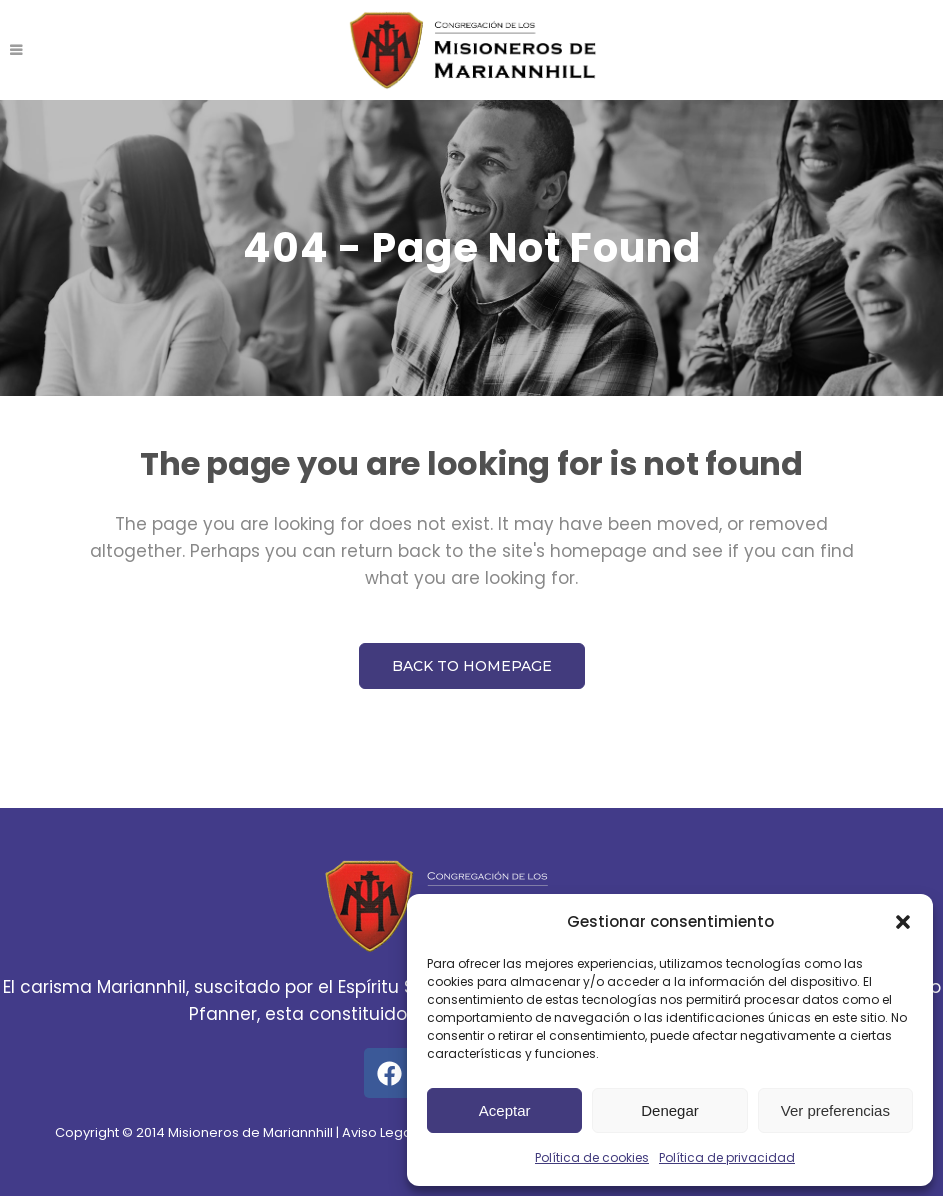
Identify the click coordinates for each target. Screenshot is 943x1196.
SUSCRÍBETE (835, 50)
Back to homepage (472, 666)
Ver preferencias (835, 1110)
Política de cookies (592, 1157)
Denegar (670, 1110)
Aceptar (505, 1110)
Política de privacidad (727, 1157)
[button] (903, 922)
